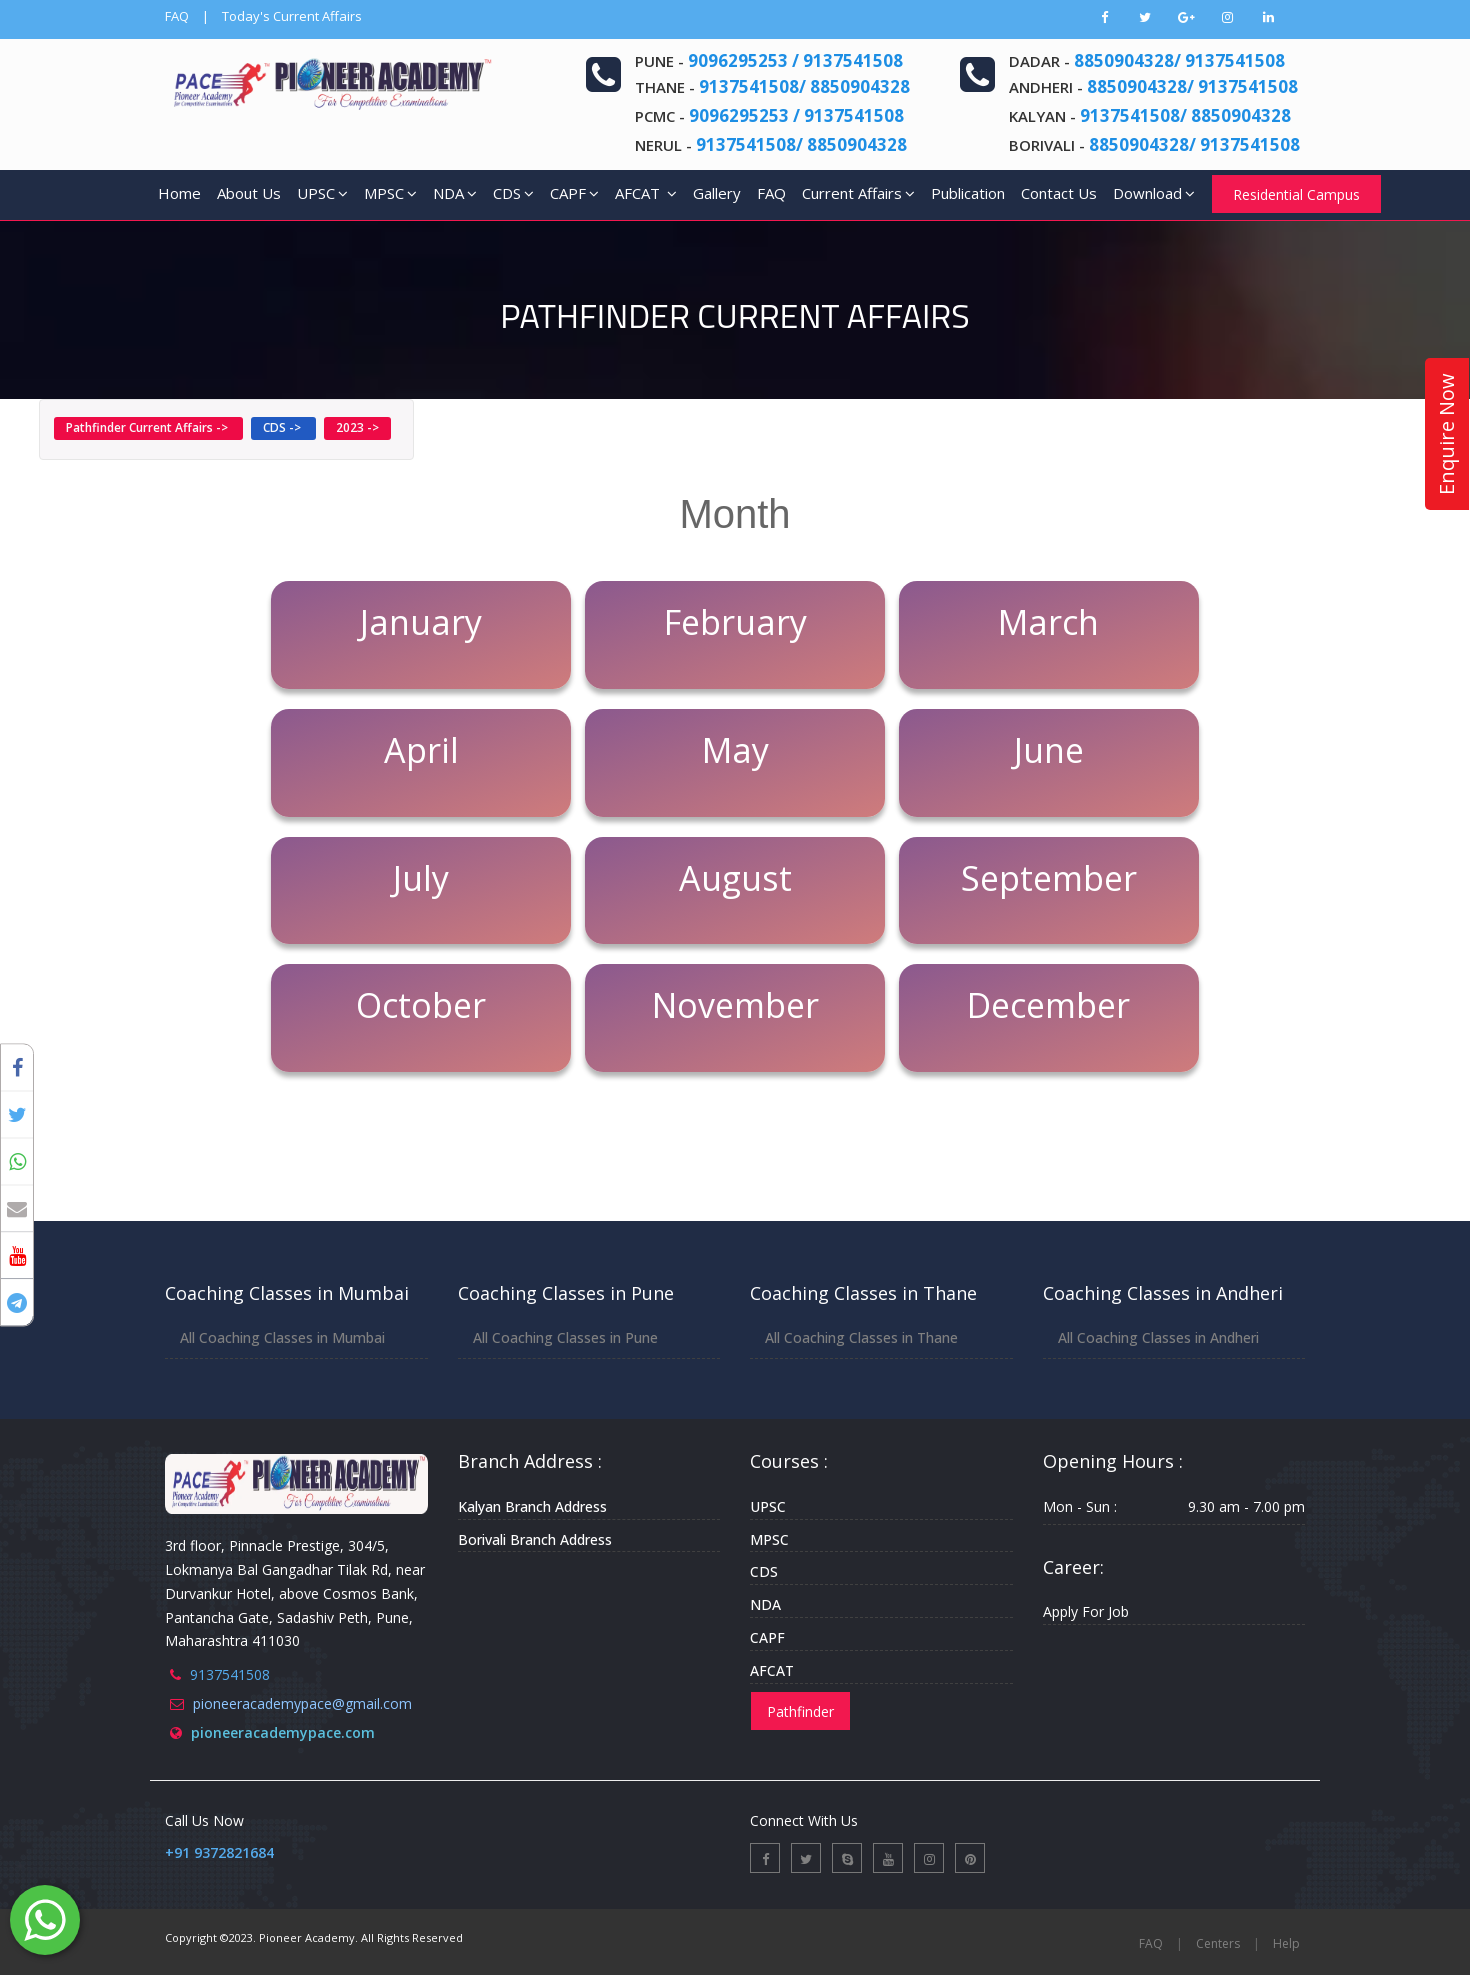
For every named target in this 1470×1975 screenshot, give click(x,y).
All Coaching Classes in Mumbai (282, 1337)
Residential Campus (1296, 194)
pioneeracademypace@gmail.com (302, 1703)
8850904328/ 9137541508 (1179, 60)
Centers (1218, 1943)
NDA (455, 193)
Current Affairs (858, 193)
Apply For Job (1086, 1611)
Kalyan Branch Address (532, 1506)
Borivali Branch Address (535, 1539)
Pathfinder (800, 1711)
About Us (249, 193)
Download (1154, 193)
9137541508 (230, 1674)
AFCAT (646, 193)
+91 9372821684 (219, 1852)
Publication (968, 193)
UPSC (322, 193)
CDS (513, 193)
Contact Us (1059, 193)
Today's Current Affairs (292, 16)
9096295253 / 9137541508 (795, 60)
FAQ (177, 16)
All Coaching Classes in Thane (861, 1337)
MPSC (390, 193)
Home (179, 193)
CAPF (574, 193)
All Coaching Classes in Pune (565, 1337)
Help (1286, 1943)
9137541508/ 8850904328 (804, 86)
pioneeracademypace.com (283, 1732)
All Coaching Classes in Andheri (1158, 1337)
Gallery (717, 193)
